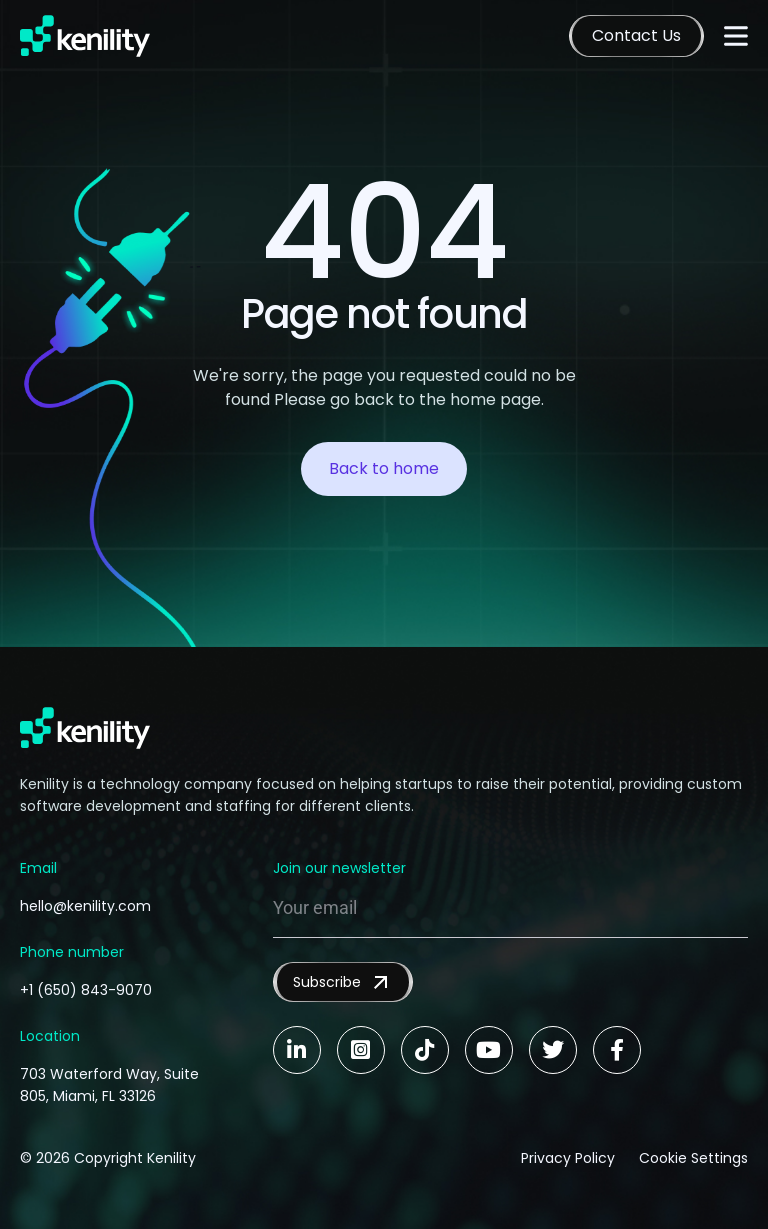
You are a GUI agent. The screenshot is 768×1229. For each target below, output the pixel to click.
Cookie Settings (693, 1158)
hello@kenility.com (85, 906)
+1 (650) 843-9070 (86, 990)
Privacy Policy (568, 1158)
